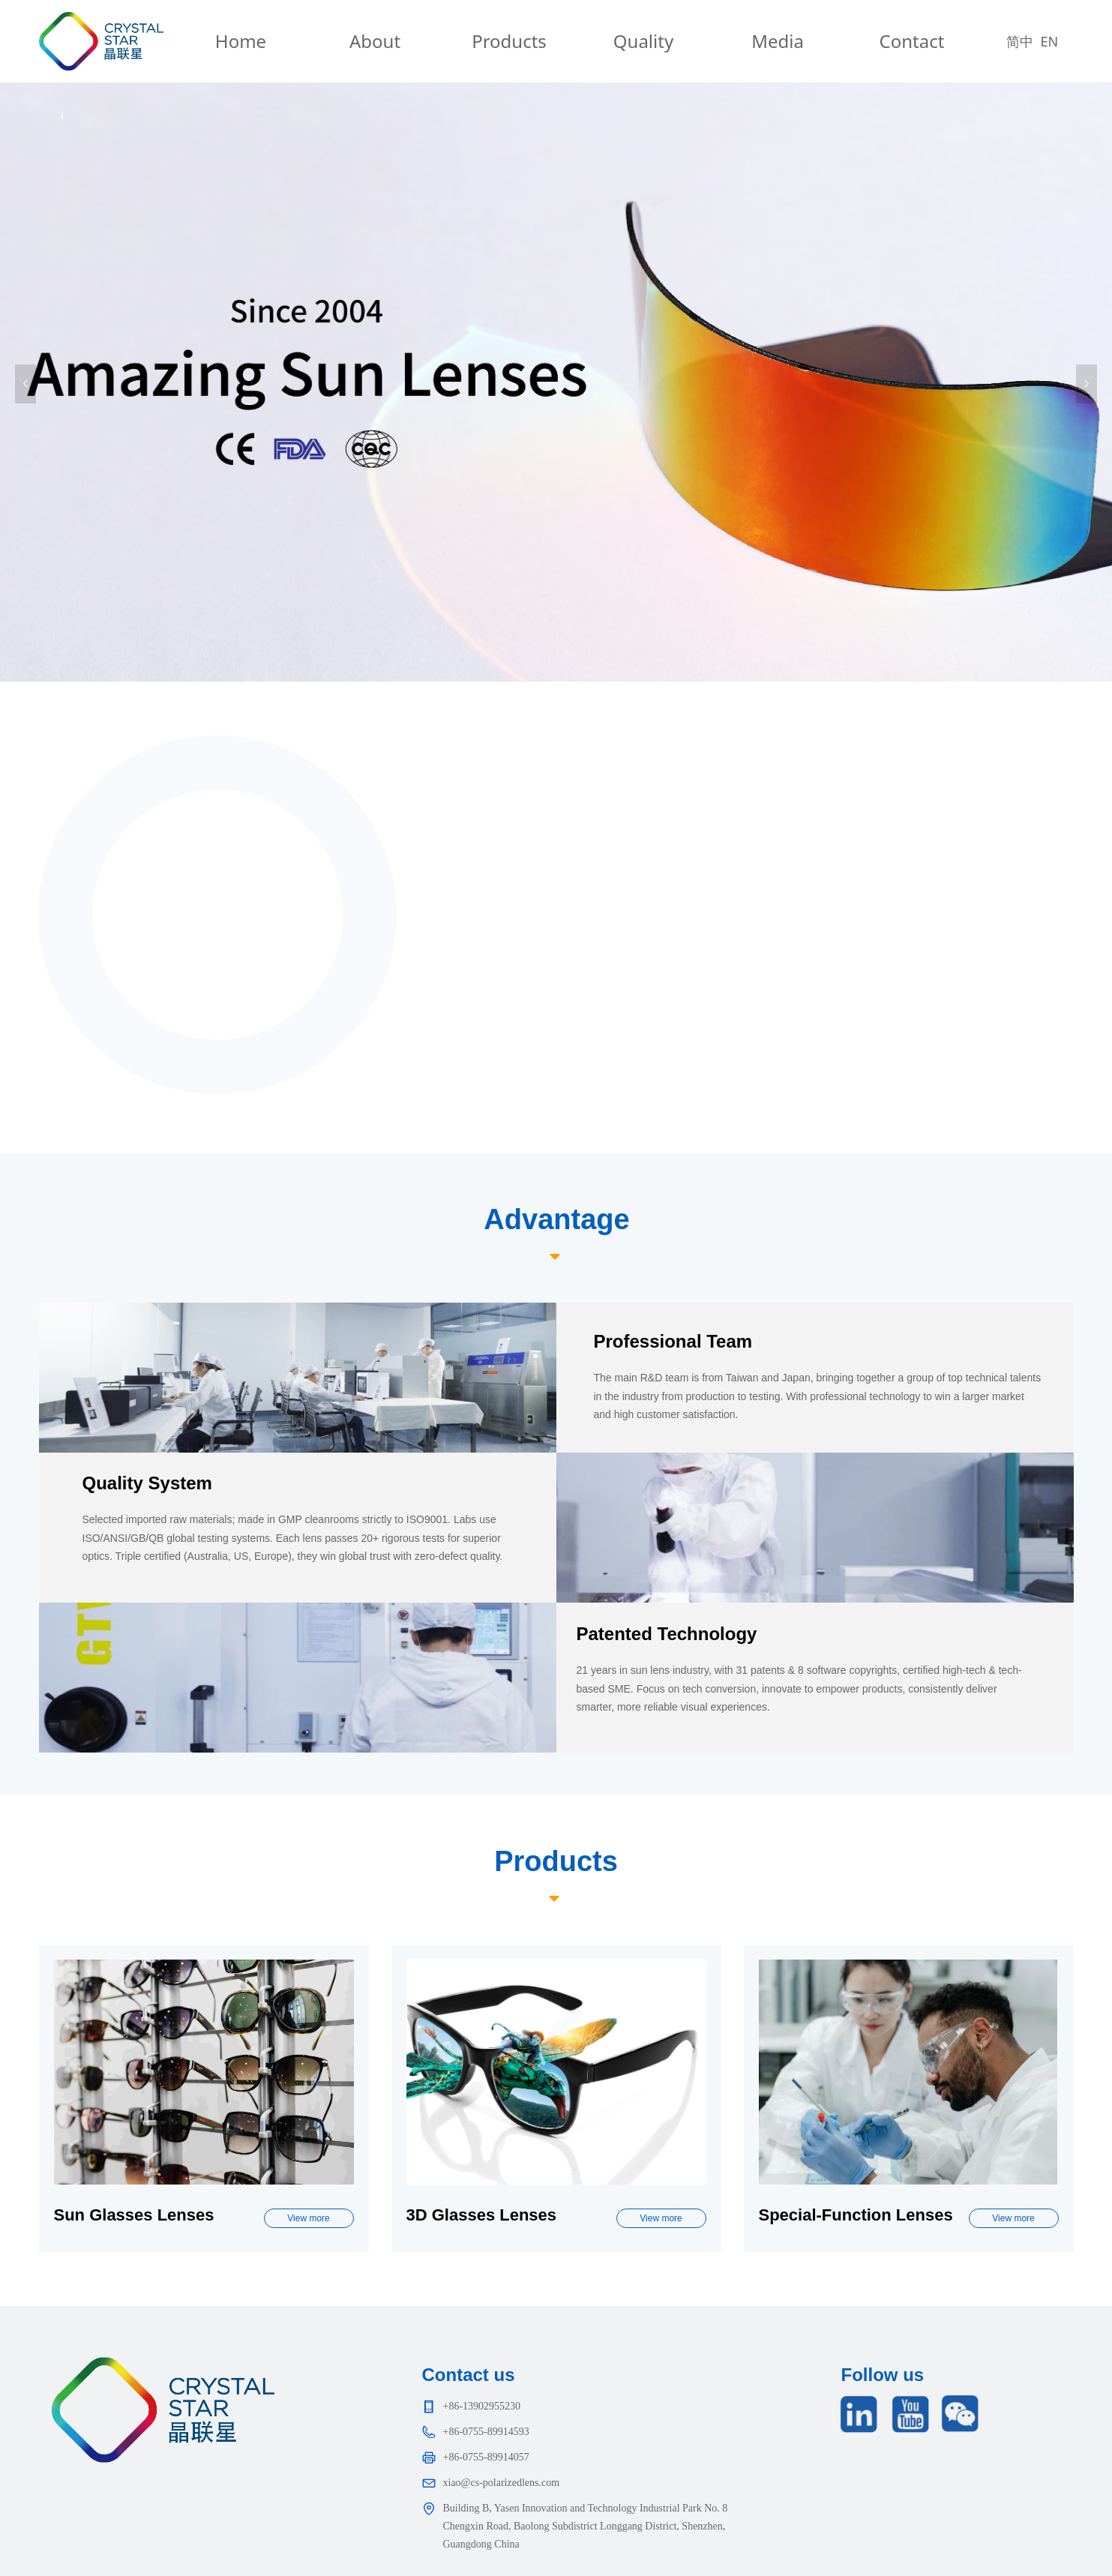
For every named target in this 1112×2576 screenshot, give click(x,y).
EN (1050, 41)
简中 (1019, 41)
